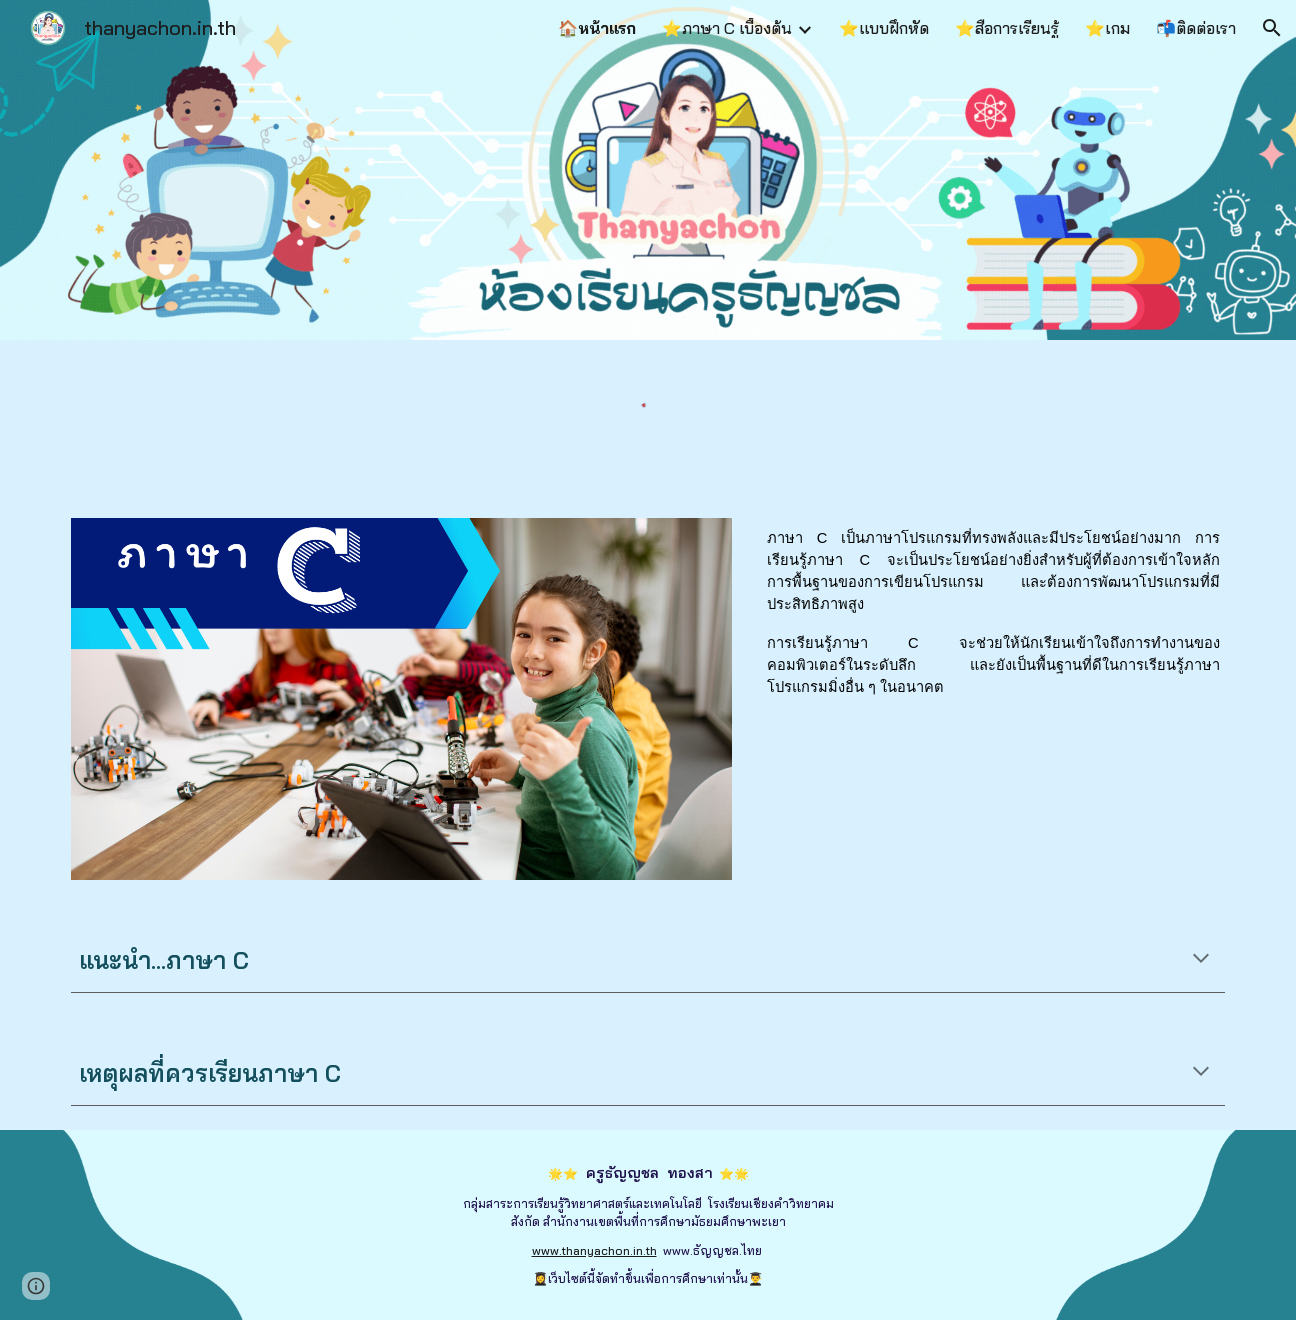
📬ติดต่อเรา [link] (1196, 28)
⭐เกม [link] (1107, 28)
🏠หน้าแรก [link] (597, 28)
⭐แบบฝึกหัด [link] (884, 28)
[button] (1272, 28)
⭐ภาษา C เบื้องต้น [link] (727, 28)
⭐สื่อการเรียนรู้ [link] (1007, 28)
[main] (993, 620)
